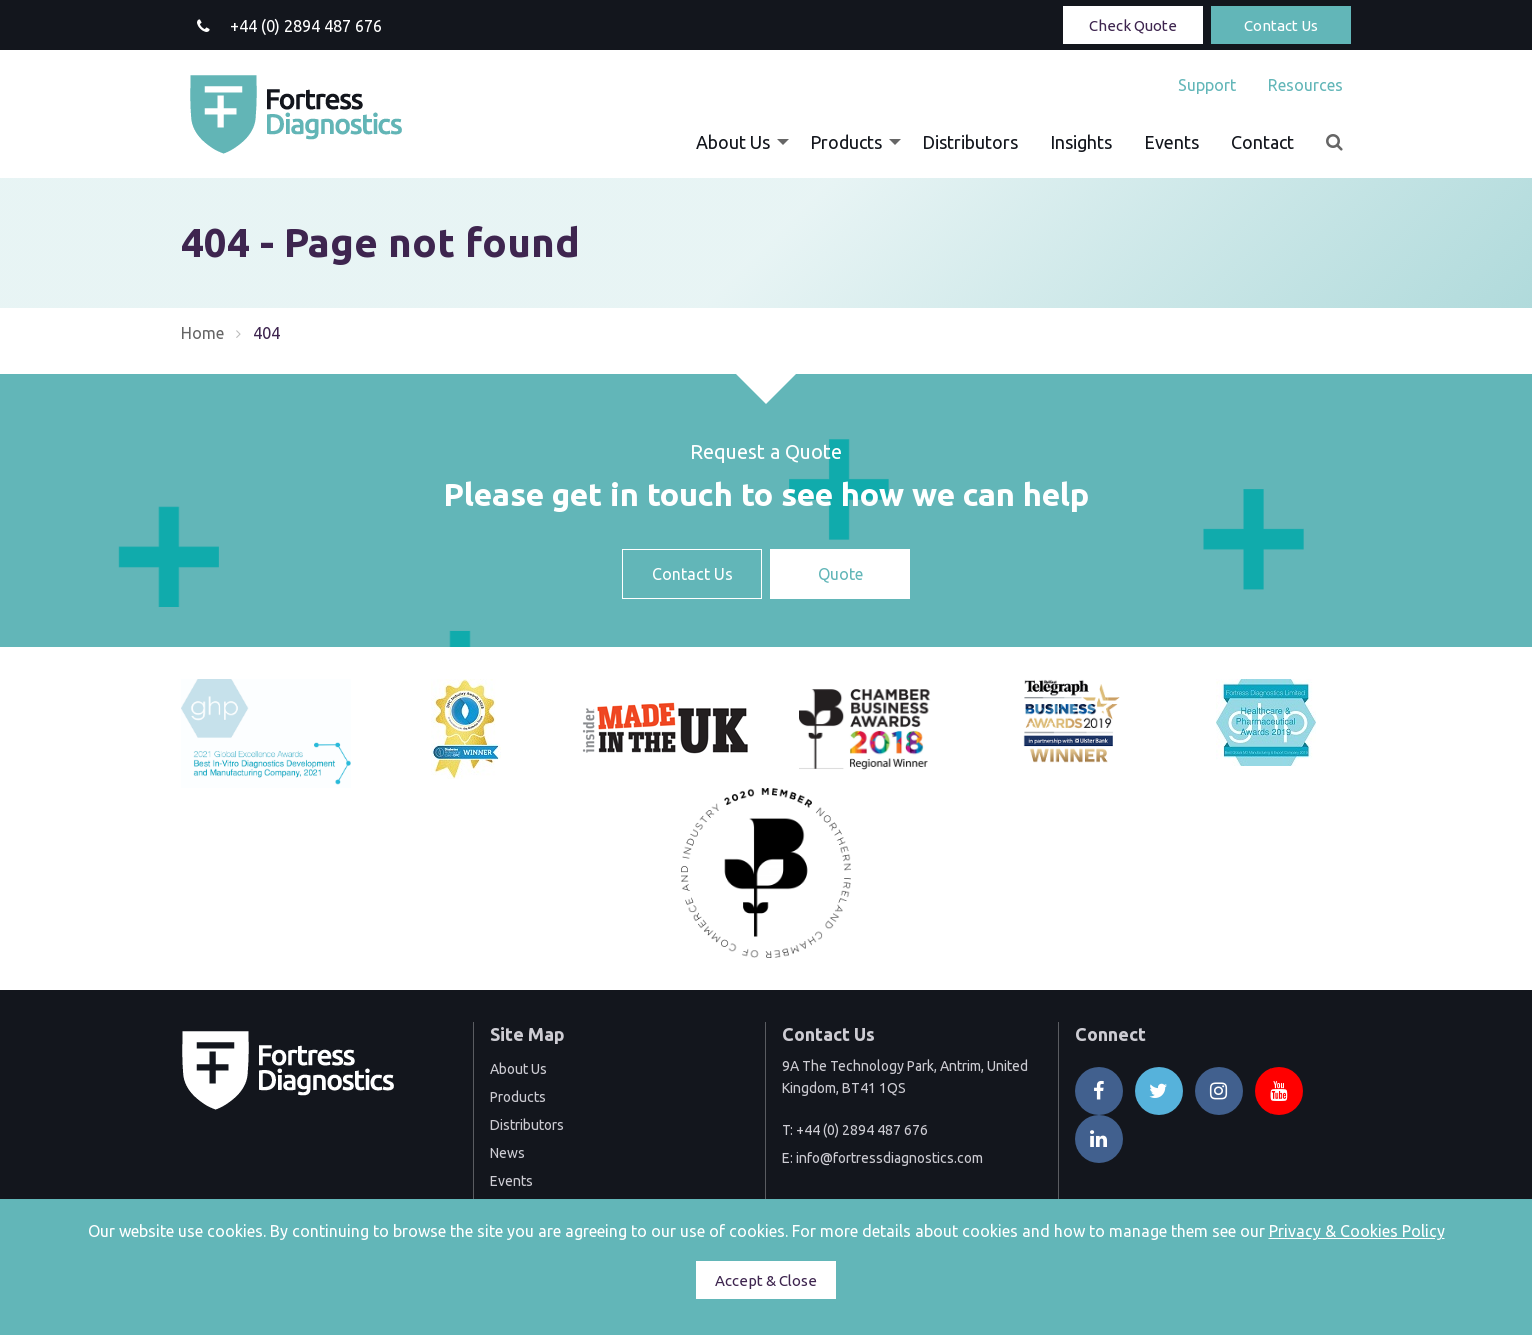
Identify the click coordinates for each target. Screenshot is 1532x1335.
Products (846, 142)
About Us (733, 142)
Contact (1262, 142)
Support (1207, 85)
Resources (1305, 85)
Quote (840, 574)
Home (202, 333)
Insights (1081, 142)
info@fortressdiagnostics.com (889, 1158)
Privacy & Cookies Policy (1357, 1231)
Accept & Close (766, 1280)
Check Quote (1133, 25)
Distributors (970, 142)
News (507, 1153)
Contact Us (1281, 25)
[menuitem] (1207, 85)
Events (1171, 142)
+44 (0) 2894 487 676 (862, 1130)
